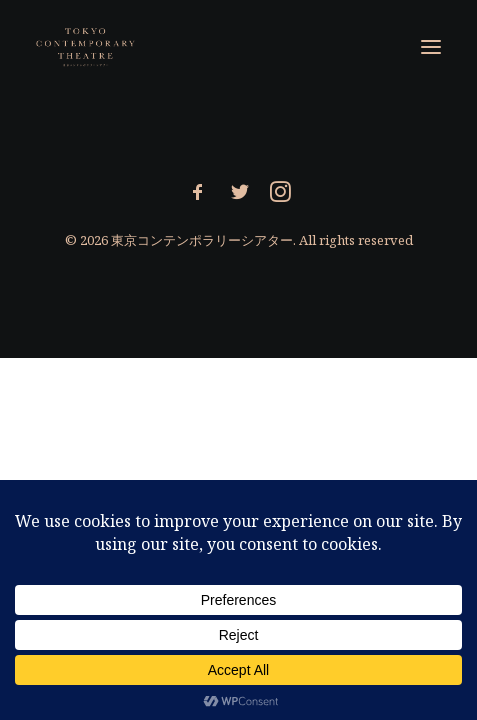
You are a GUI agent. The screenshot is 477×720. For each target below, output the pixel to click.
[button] (431, 47)
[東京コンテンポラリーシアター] (86, 47)
